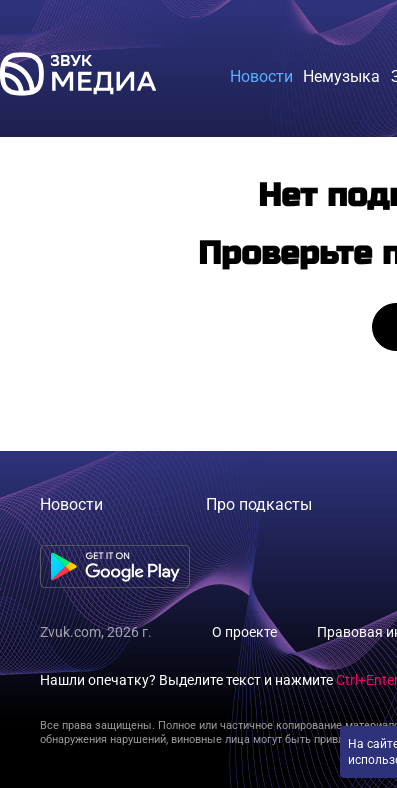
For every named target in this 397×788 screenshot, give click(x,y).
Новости (71, 504)
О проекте (244, 632)
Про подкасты (259, 504)
